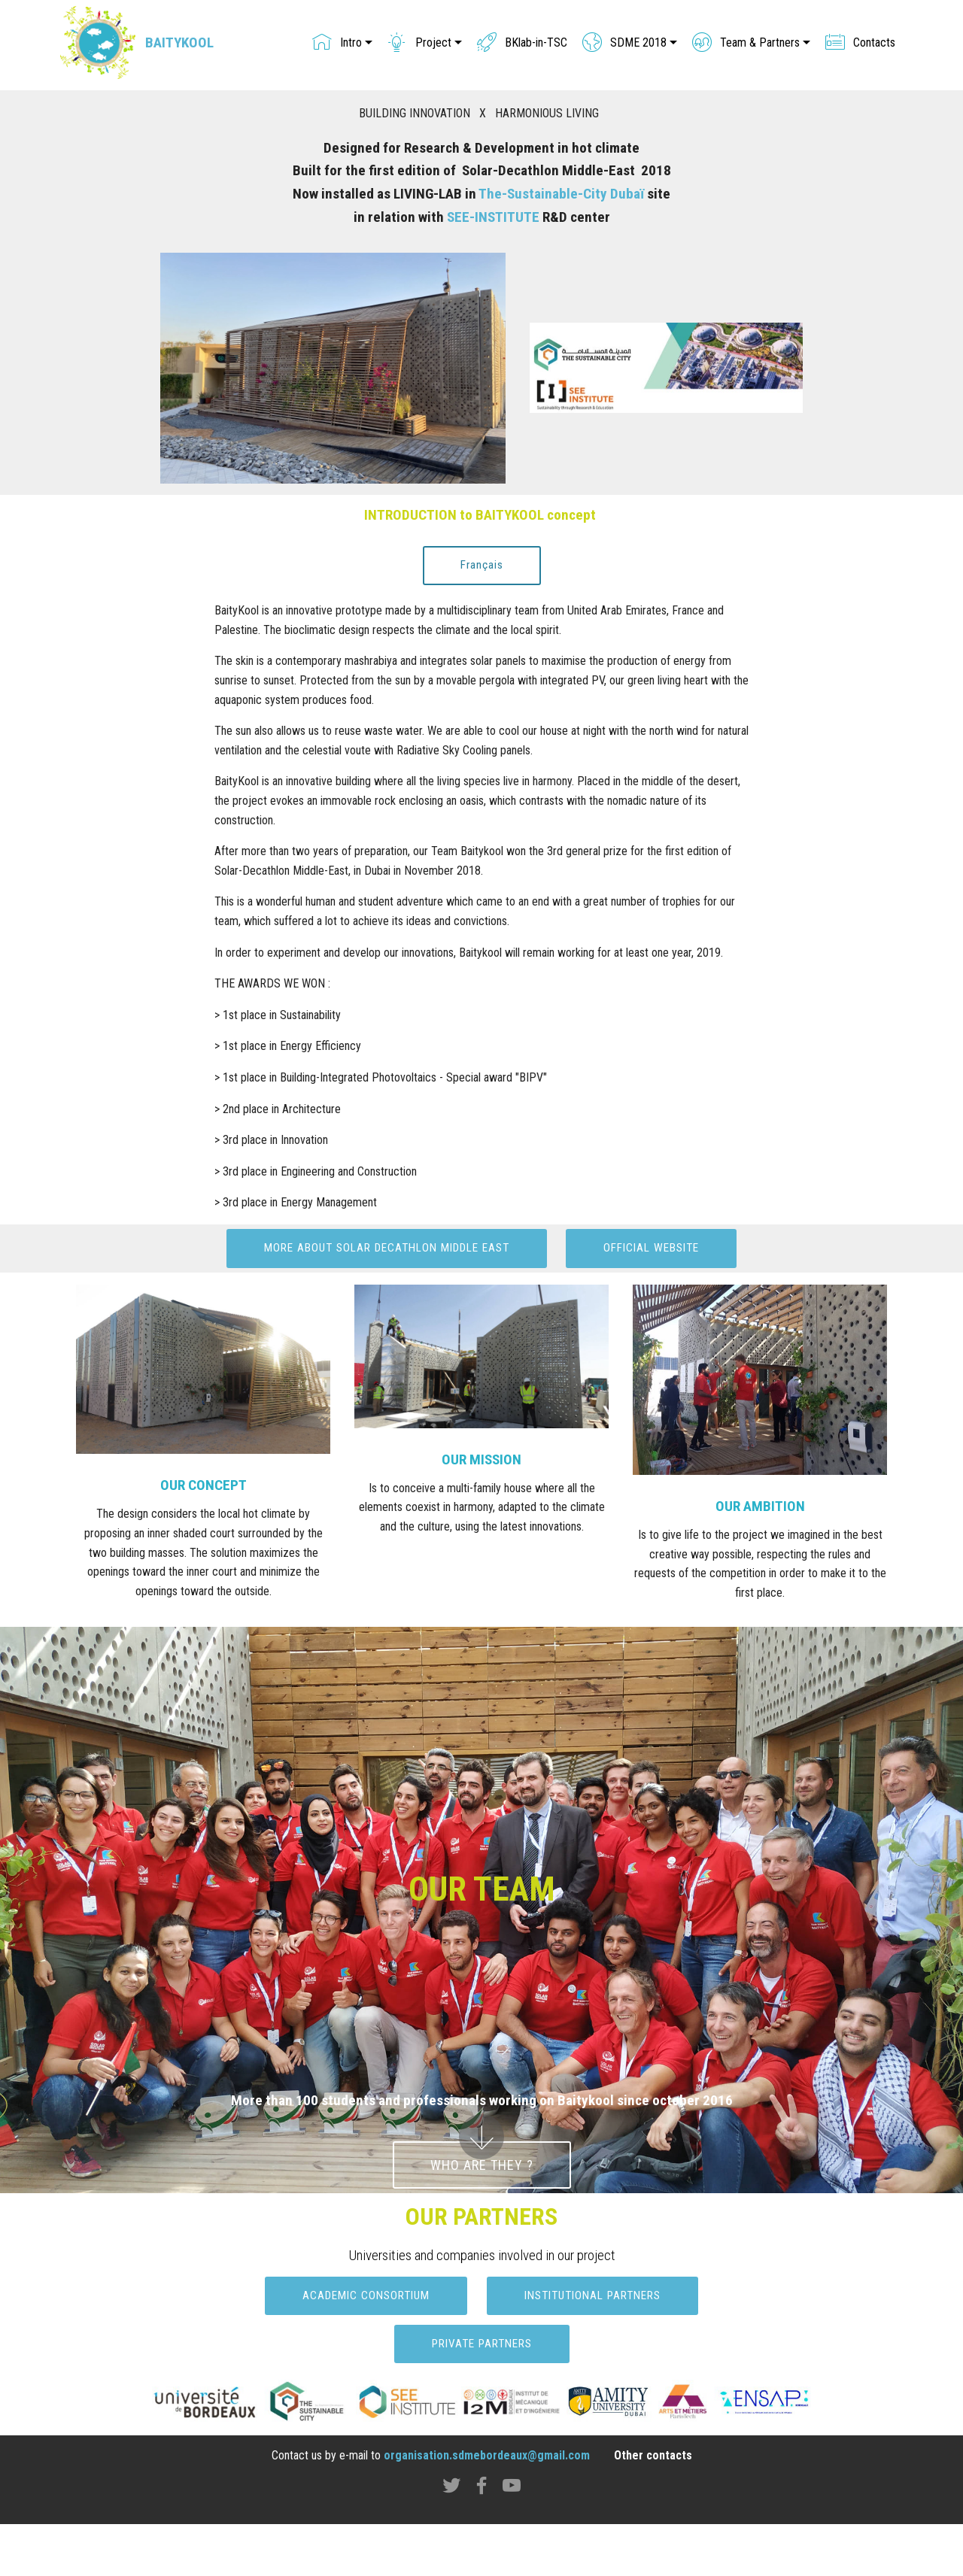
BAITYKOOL (184, 45)
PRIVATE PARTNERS (482, 2395)
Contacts (860, 45)
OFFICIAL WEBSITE (481, 1298)
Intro (336, 45)
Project (419, 45)
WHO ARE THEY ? (482, 2214)
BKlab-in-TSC (522, 45)
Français (481, 565)
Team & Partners (745, 45)
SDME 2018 (624, 45)
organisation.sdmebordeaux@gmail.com (487, 2507)
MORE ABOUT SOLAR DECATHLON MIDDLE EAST (481, 1249)
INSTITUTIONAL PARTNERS (596, 2347)
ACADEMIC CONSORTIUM (359, 2347)
